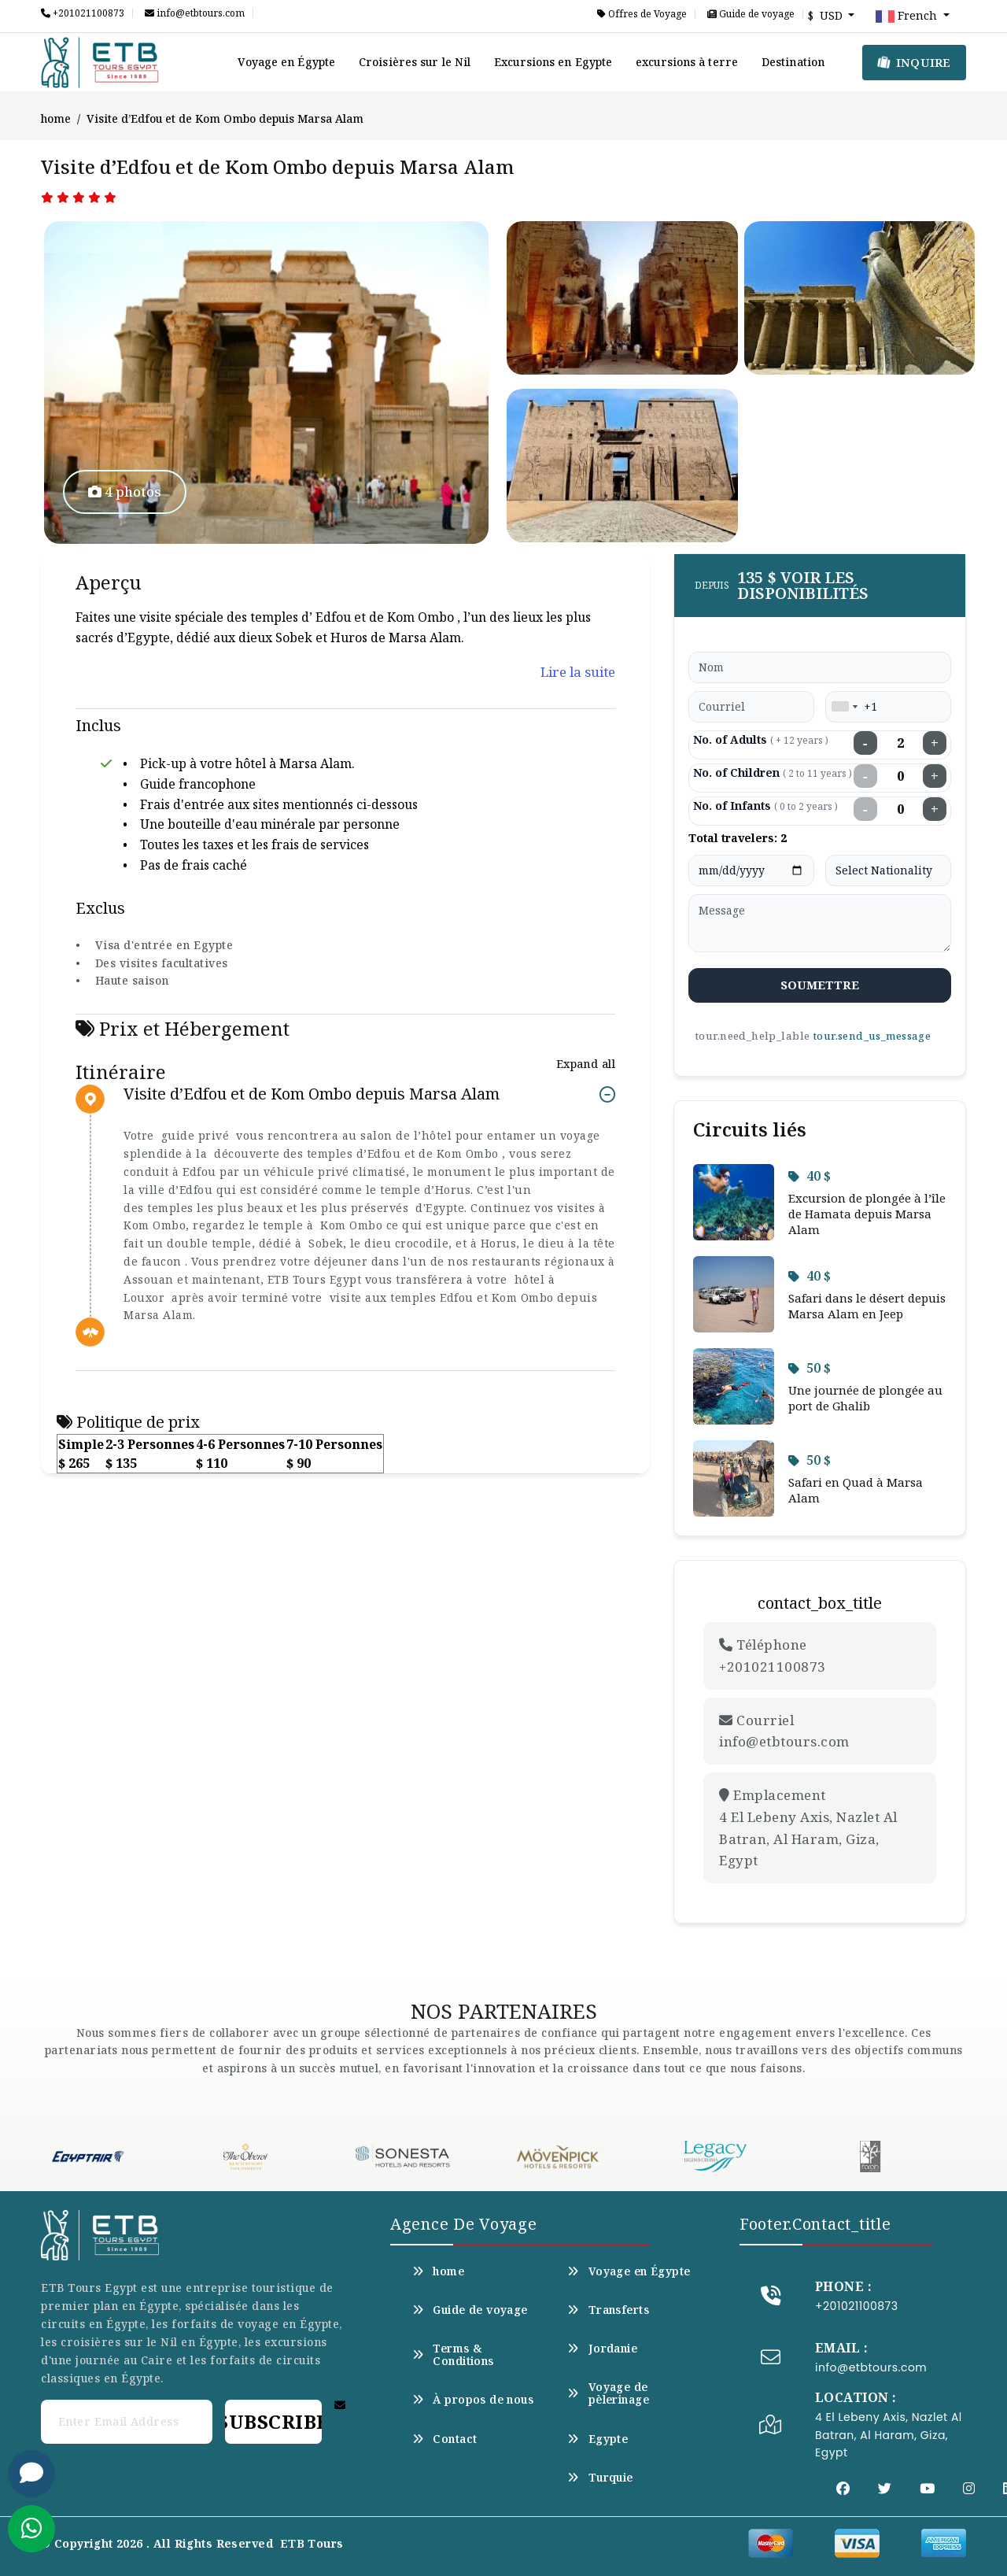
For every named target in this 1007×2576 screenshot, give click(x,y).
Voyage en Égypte (286, 61)
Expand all (585, 1063)
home (56, 118)
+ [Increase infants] (935, 809)
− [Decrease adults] (865, 743)
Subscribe (273, 2421)
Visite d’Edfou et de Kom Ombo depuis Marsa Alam (312, 1094)
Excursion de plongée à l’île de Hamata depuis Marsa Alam (867, 1213)
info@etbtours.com (195, 13)
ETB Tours (312, 2543)
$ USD (827, 15)
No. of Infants (765, 805)
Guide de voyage (751, 14)
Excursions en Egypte (553, 61)
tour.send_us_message (872, 1036)
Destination (793, 61)
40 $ (809, 1176)
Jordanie (602, 2348)
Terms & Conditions (453, 2354)
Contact (444, 2439)
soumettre (820, 984)
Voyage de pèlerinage (608, 2393)
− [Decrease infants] (865, 809)
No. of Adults (760, 739)
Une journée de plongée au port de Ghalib (865, 1398)
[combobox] (844, 707)
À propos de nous (472, 2399)
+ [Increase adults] (935, 743)
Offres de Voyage (642, 14)
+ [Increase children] (935, 776)
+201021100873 (82, 13)
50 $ (809, 1368)
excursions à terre (687, 61)
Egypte (597, 2439)
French (908, 16)
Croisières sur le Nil (414, 61)
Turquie (600, 2477)
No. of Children (772, 772)
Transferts (608, 2310)
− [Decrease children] (865, 776)
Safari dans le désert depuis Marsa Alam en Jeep (867, 1305)
